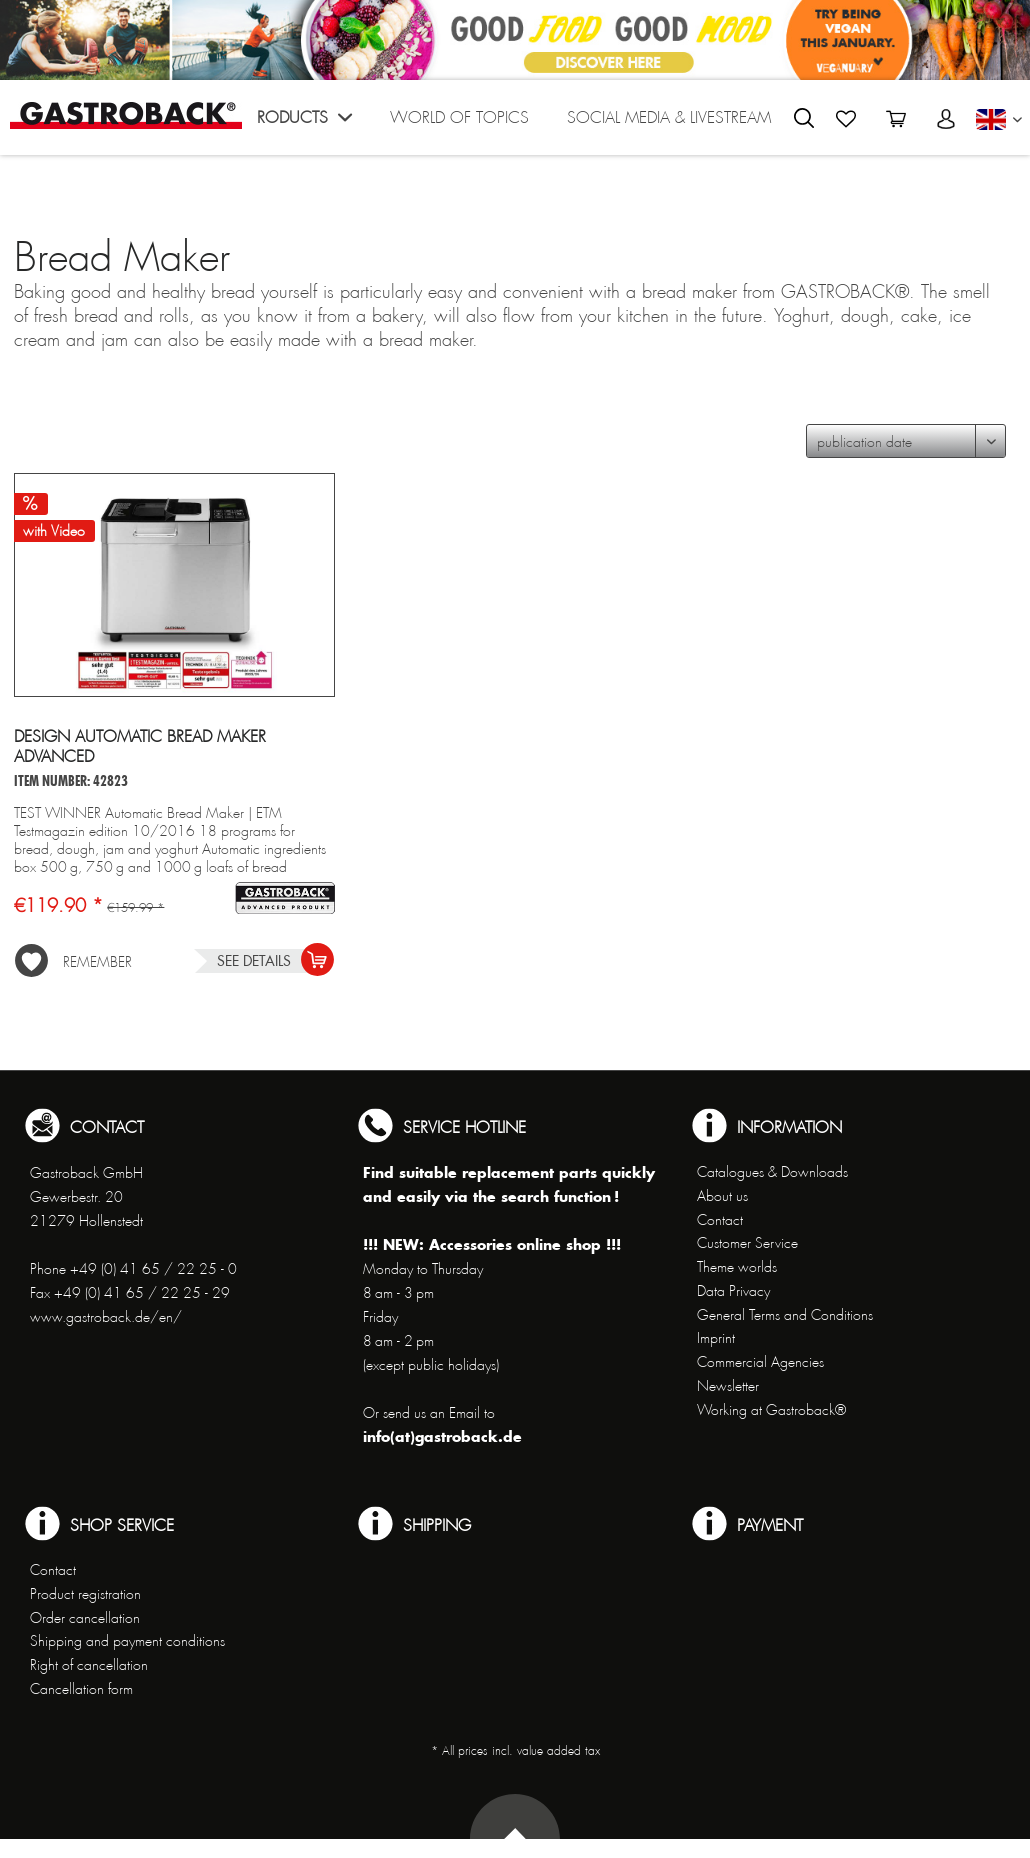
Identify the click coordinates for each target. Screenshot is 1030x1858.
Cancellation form (81, 1689)
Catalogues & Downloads (772, 1172)
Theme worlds (737, 1267)
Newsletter (728, 1386)
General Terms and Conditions (785, 1315)
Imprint (716, 1338)
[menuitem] (300, 122)
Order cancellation (85, 1618)
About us (722, 1196)
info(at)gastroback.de (442, 1436)
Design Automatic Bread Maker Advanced (140, 747)
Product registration (85, 1594)
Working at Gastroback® (771, 1410)
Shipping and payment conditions (127, 1641)
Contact (720, 1220)
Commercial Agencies (760, 1362)
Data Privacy (733, 1291)
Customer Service (747, 1243)
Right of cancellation (89, 1665)
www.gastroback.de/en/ (106, 1317)
